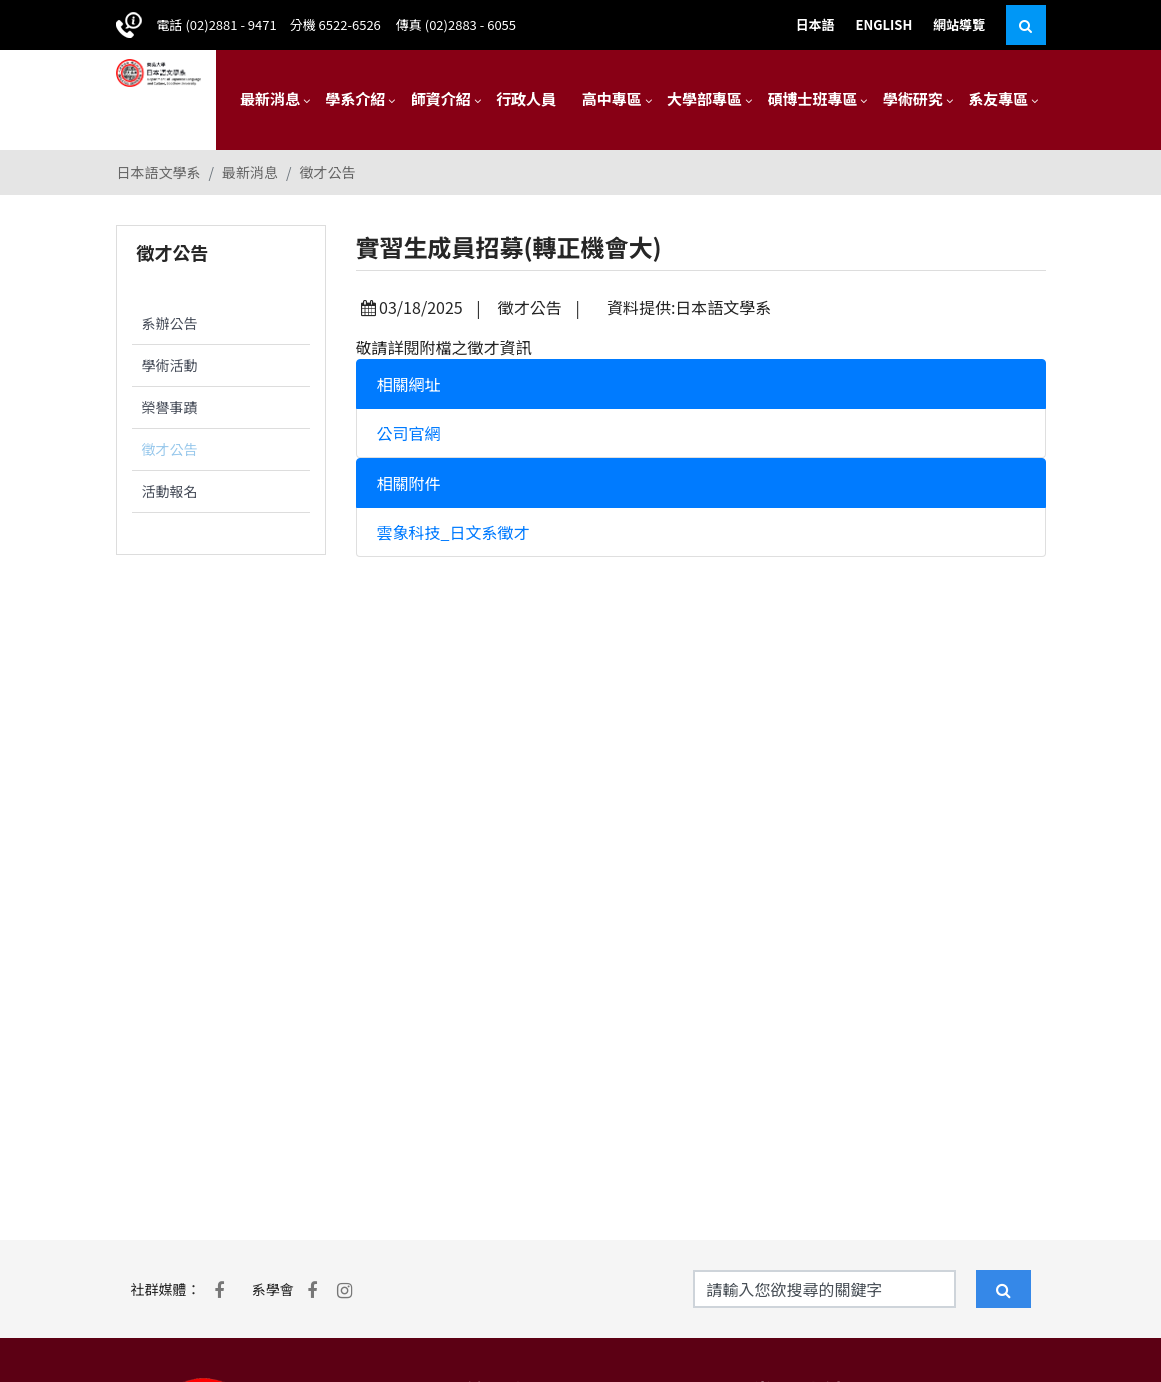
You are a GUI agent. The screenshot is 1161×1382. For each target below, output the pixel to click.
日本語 (815, 24)
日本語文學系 (159, 172)
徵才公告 (328, 172)
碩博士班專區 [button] (812, 98)
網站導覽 (959, 24)
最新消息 (250, 172)
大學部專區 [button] (704, 98)
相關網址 (409, 384)
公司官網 (409, 433)
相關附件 (409, 483)
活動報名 (170, 491)
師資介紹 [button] (441, 98)
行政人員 (526, 98)
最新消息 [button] (270, 98)
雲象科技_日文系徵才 (453, 532)
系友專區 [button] (998, 98)
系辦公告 (170, 323)
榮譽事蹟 (170, 407)
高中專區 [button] (612, 98)
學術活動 (170, 365)
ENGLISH (884, 24)
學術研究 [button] (913, 98)
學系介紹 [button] (355, 98)
